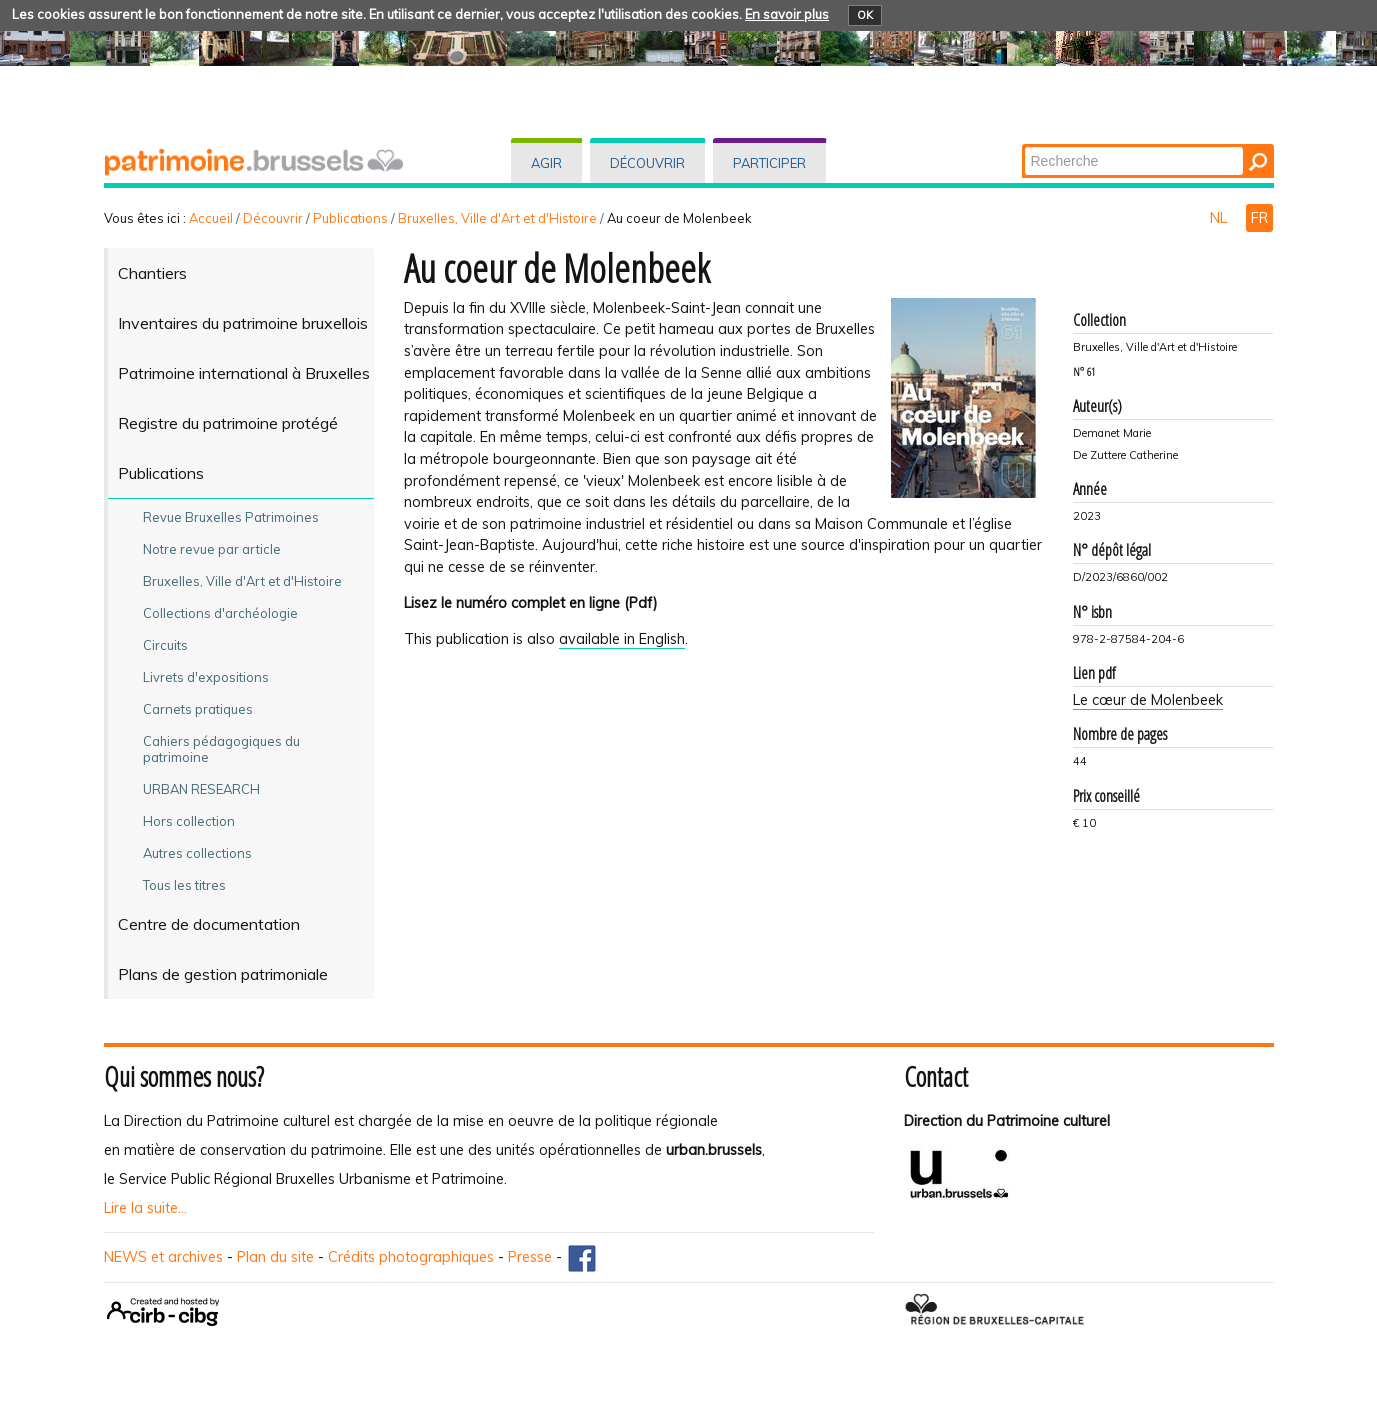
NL (1220, 218)
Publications (350, 218)
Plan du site (275, 1257)
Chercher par (1022, 145)
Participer (769, 163)
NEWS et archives (163, 1257)
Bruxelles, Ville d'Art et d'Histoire (497, 218)
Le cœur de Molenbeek (1148, 700)
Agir (546, 163)
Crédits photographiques (411, 1257)
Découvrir (647, 163)
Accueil (211, 218)
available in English (622, 639)
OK (865, 15)
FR (1259, 218)
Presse (530, 1257)
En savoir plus (787, 14)
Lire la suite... (145, 1208)
